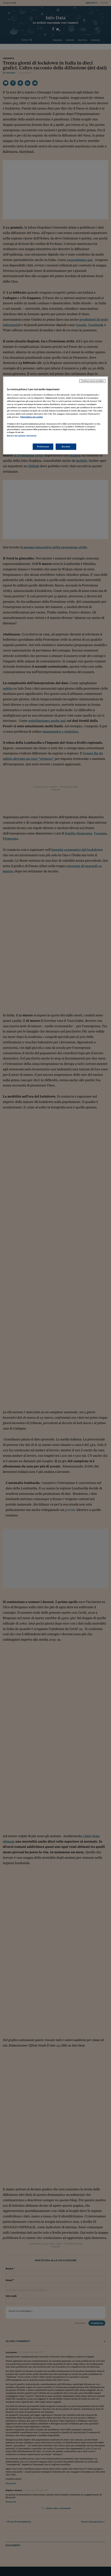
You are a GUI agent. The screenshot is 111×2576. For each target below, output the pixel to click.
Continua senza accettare (92, 381)
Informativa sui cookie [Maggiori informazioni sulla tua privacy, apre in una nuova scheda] (31, 417)
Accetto (66, 446)
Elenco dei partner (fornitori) (21, 436)
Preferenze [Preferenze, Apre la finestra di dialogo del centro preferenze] (43, 446)
